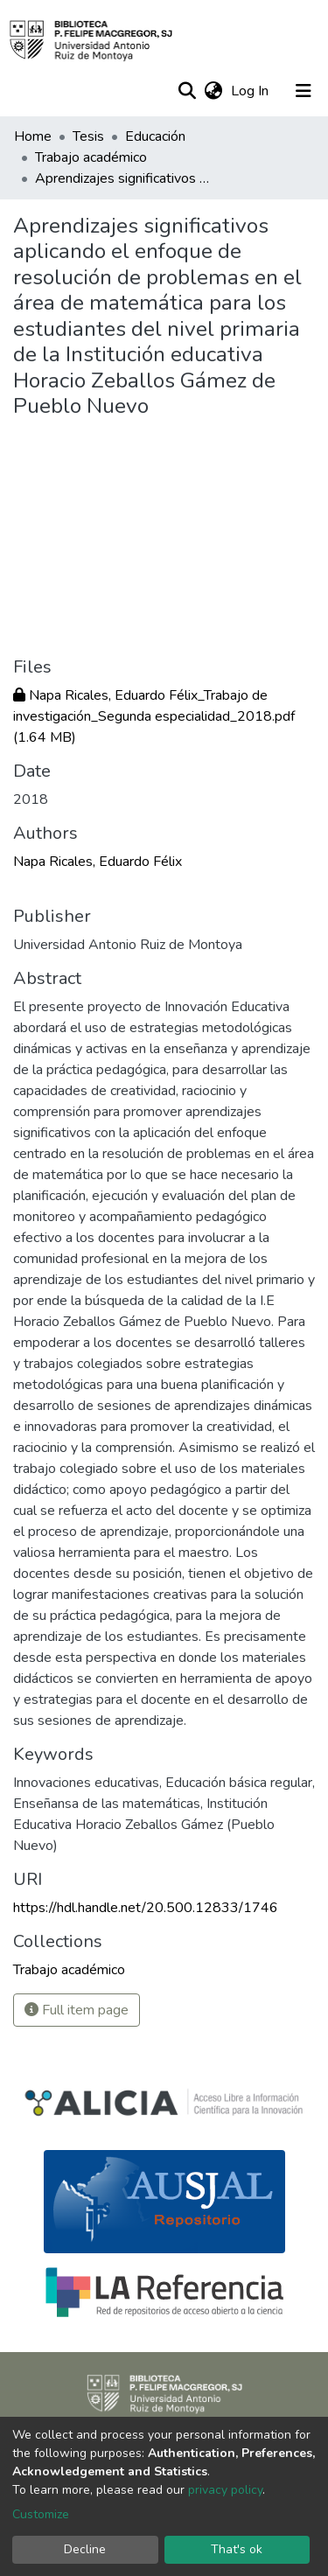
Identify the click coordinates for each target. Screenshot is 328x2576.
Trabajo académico (91, 157)
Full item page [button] (76, 2010)
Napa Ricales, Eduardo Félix (97, 861)
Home (33, 136)
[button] (213, 90)
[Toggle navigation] (303, 90)
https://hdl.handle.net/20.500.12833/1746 (145, 1907)
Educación (155, 136)
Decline (85, 2549)
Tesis (88, 136)
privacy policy (225, 2490)
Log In (251, 91)
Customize (40, 2514)
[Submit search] (187, 91)
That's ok (236, 2549)
